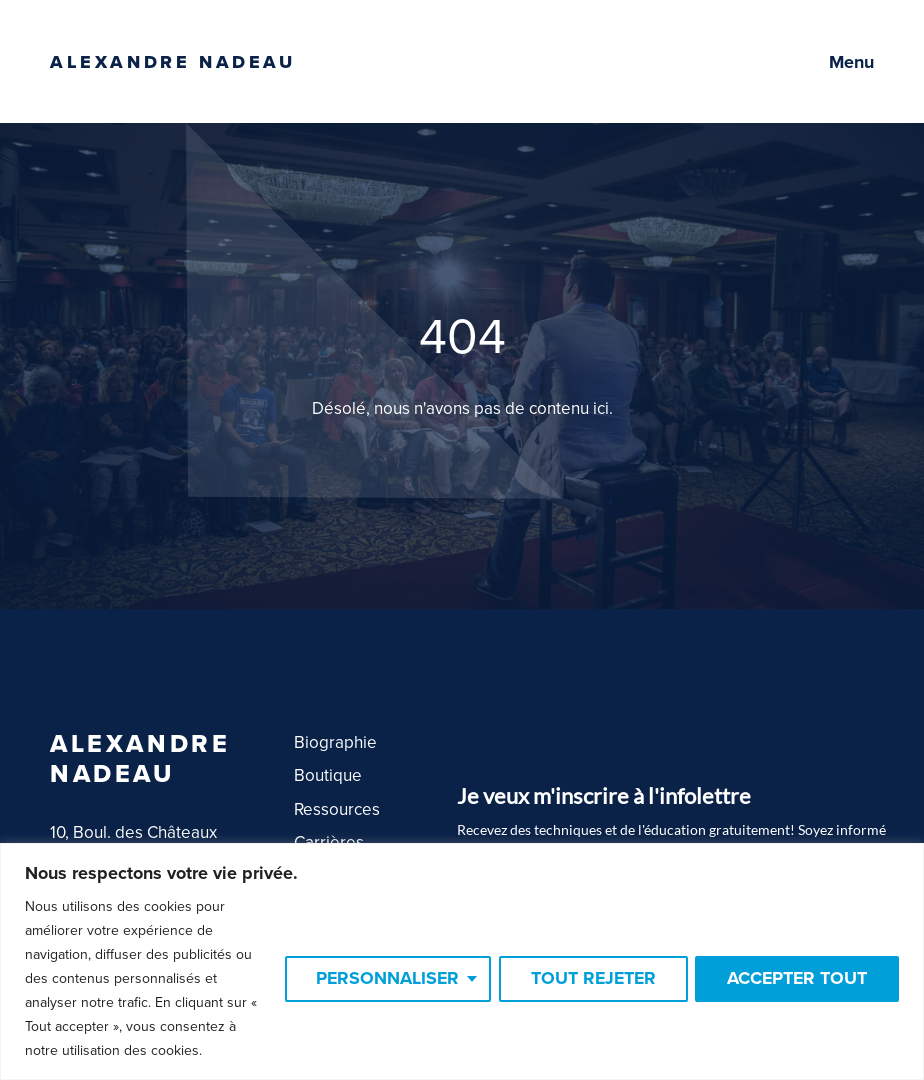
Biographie (335, 742)
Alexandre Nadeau (173, 62)
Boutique (328, 775)
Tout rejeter (589, 979)
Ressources (337, 809)
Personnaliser (380, 979)
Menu (851, 62)
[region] (462, 961)
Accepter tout (796, 979)
